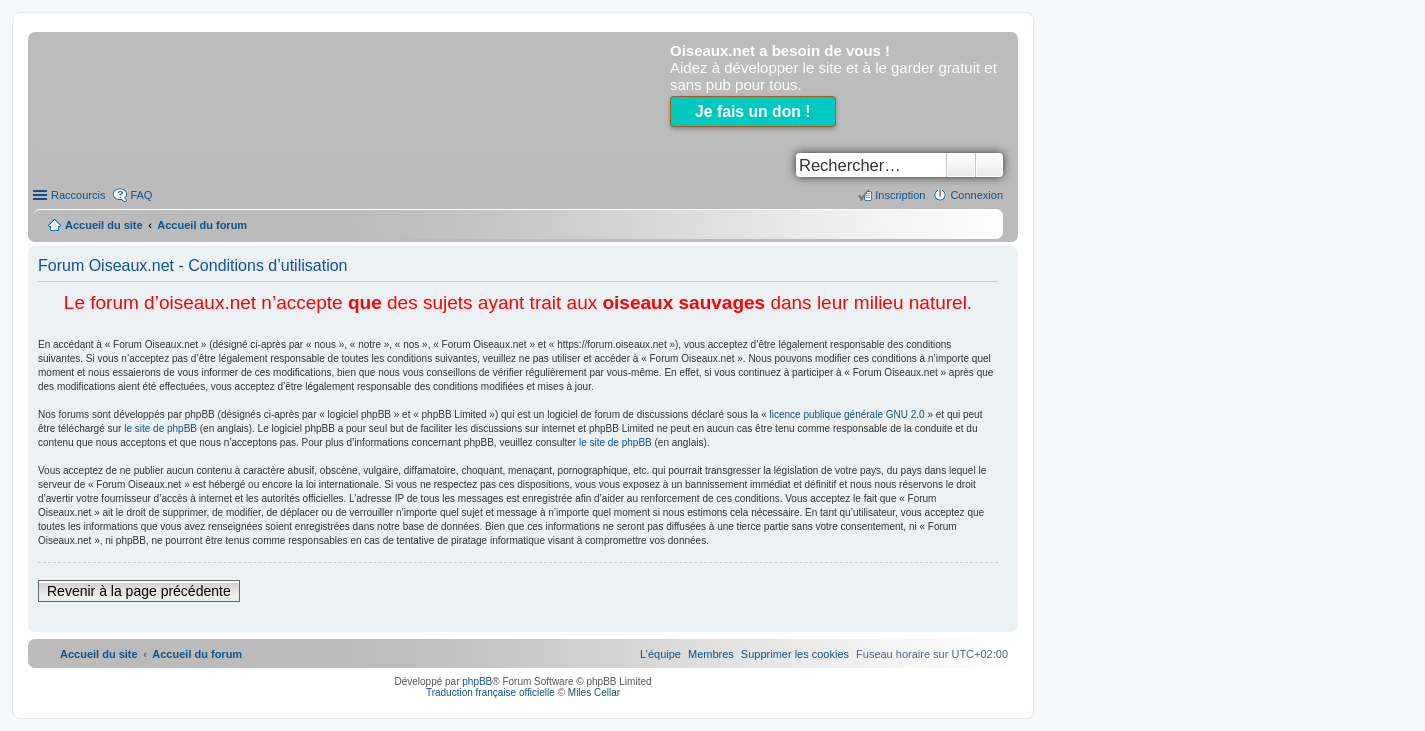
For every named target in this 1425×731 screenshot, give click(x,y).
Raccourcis (78, 195)
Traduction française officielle (490, 692)
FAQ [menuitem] (141, 195)
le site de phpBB (160, 428)
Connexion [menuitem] (976, 195)
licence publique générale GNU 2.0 (847, 414)
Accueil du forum (202, 225)
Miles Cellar (594, 692)
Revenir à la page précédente (139, 591)
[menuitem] (795, 654)
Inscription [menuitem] (900, 195)
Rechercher (961, 165)
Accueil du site (104, 225)
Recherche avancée (989, 165)
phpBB (477, 681)
